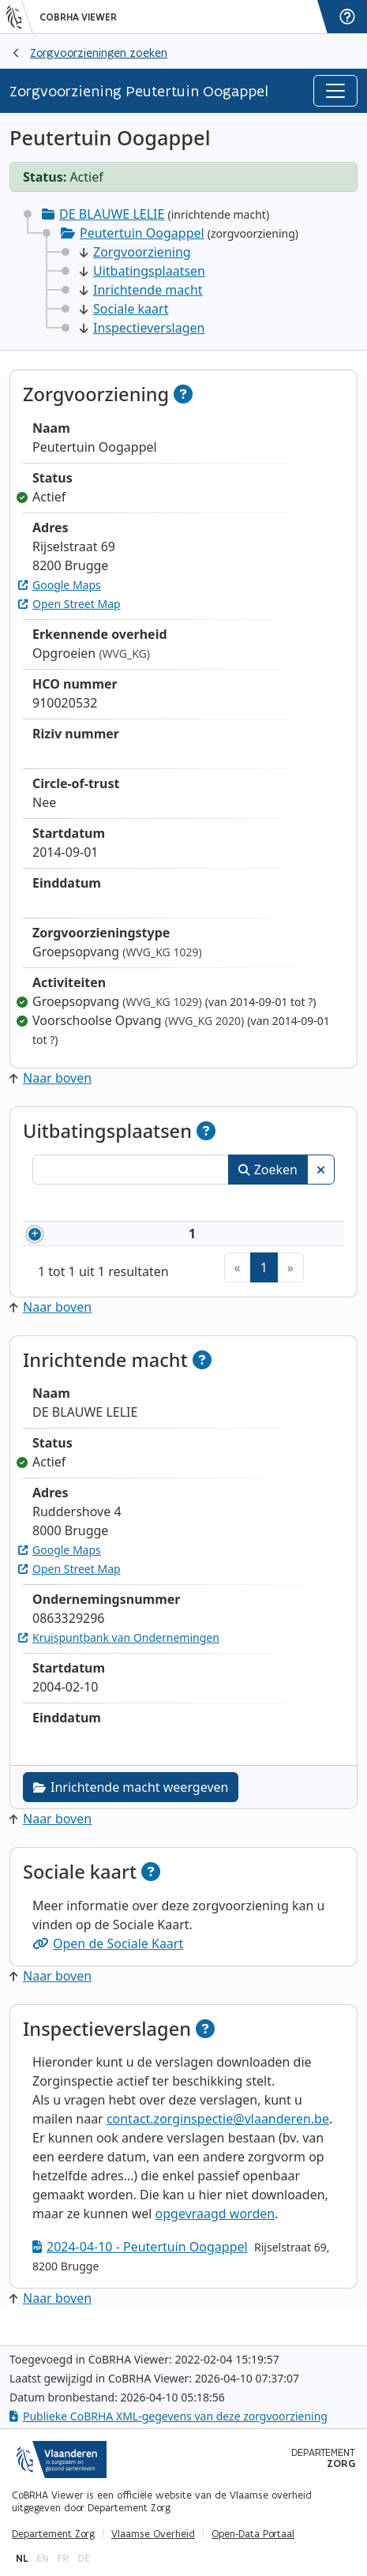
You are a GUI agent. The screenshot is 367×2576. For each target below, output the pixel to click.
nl (22, 2558)
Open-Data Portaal (253, 2534)
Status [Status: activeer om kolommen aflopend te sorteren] (303, 1205)
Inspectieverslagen (142, 327)
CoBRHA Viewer (78, 17)
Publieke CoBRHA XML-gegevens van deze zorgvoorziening (168, 2416)
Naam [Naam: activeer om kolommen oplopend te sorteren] (202, 1205)
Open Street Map (69, 603)
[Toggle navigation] (335, 91)
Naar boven (50, 1078)
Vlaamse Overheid (153, 2534)
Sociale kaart (124, 308)
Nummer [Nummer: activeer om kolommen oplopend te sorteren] (95, 1205)
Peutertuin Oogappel (142, 233)
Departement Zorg (53, 2534)
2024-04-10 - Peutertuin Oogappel (140, 2265)
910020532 (118, 1243)
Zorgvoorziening (135, 252)
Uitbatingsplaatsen (142, 271)
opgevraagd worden (215, 2232)
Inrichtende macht (141, 290)
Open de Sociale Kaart (107, 1962)
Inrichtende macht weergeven (130, 1806)
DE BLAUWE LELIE (111, 214)
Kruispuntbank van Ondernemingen (118, 1656)
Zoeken (268, 1169)
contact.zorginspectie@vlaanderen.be (218, 2137)
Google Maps (59, 584)
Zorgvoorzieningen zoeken (98, 52)
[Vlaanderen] (19, 16)
